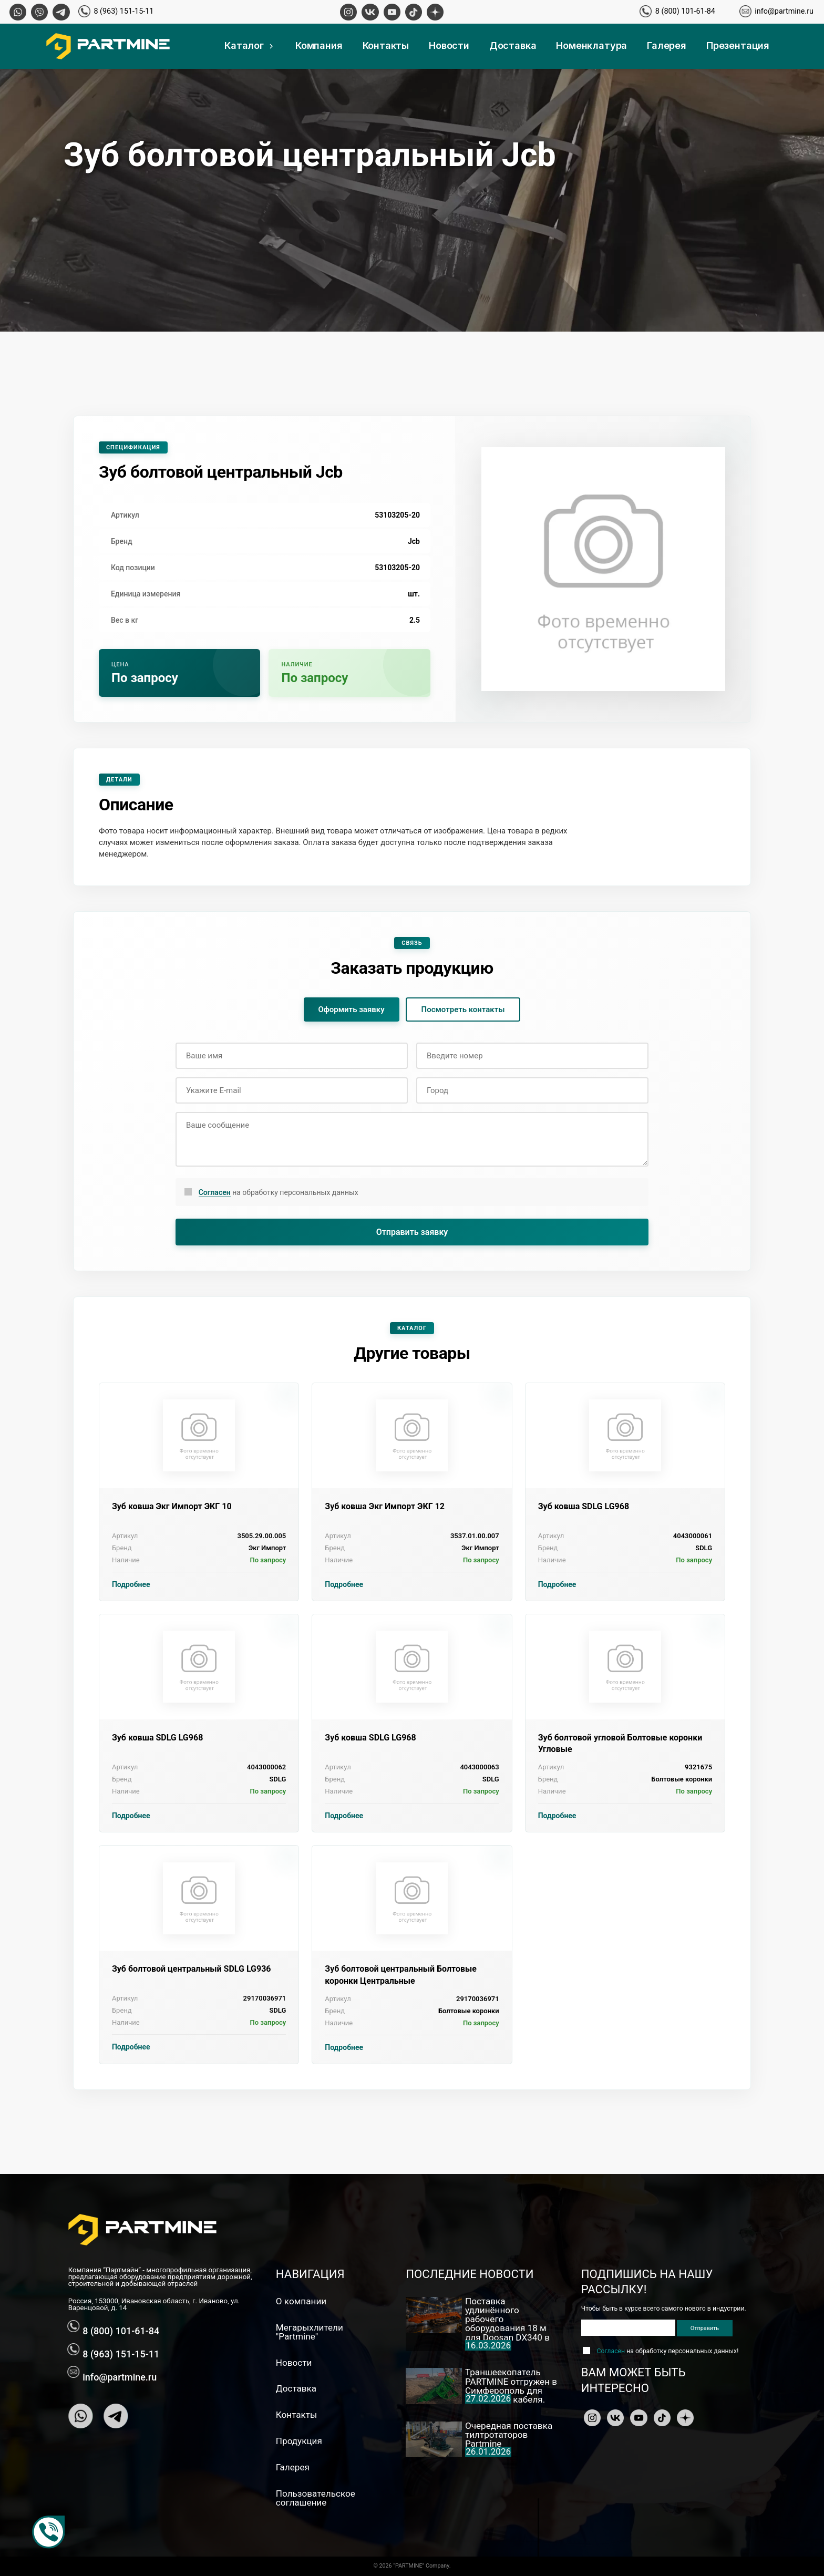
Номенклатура (591, 45)
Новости (449, 45)
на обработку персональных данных (278, 1192)
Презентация (737, 45)
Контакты (386, 45)
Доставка (513, 45)
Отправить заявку (412, 1232)
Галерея (666, 45)
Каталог (249, 45)
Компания (319, 45)
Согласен (215, 1192)
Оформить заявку (351, 1009)
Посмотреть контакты (463, 1009)
